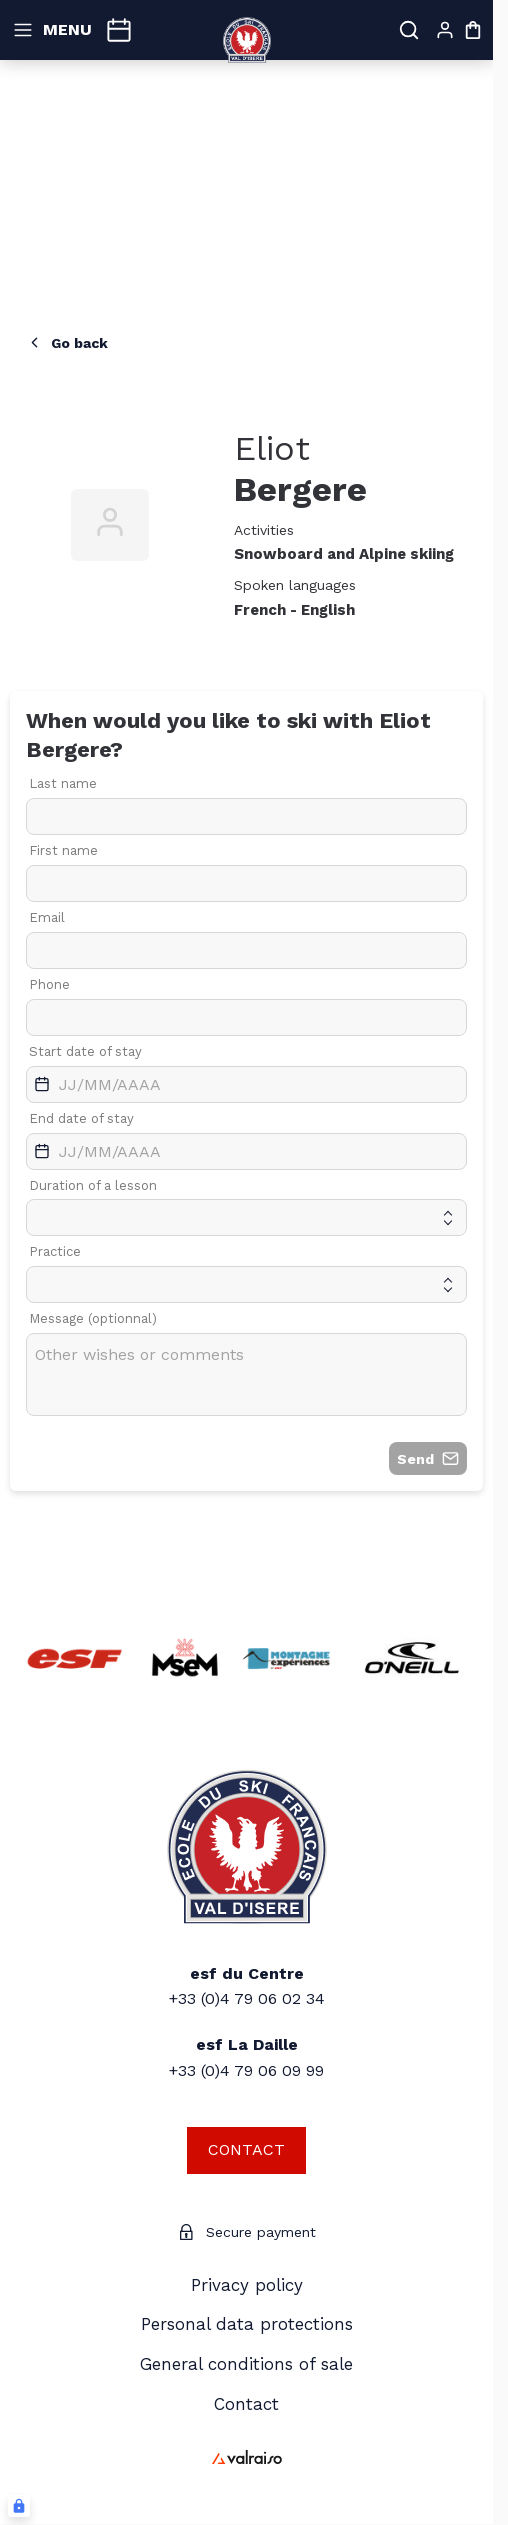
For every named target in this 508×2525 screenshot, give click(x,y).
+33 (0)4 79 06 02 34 (247, 1998)
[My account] (445, 30)
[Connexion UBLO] (19, 2506)
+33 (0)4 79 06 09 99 (246, 2070)
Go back (67, 342)
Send (428, 1458)
